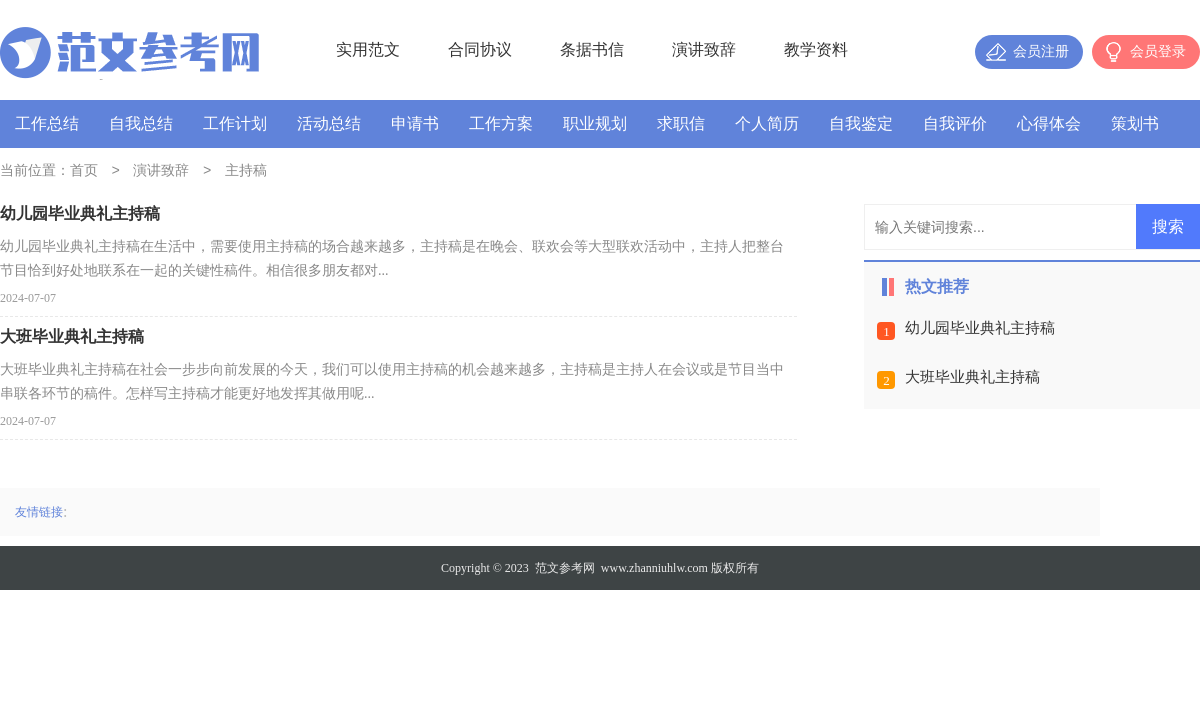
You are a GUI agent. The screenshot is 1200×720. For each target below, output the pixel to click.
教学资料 (816, 49)
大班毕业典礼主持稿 (972, 377)
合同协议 (480, 49)
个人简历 (767, 123)
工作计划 (235, 123)
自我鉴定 (861, 123)
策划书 (1135, 123)
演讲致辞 (704, 49)
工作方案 (501, 123)
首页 (84, 171)
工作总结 (47, 123)
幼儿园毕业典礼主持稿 (980, 328)
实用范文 (368, 49)
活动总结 (329, 123)
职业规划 (595, 123)
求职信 (681, 123)
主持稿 (246, 171)
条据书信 (592, 49)
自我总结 (141, 123)
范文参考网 (565, 568)
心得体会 (1049, 123)
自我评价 (955, 123)
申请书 (415, 123)
